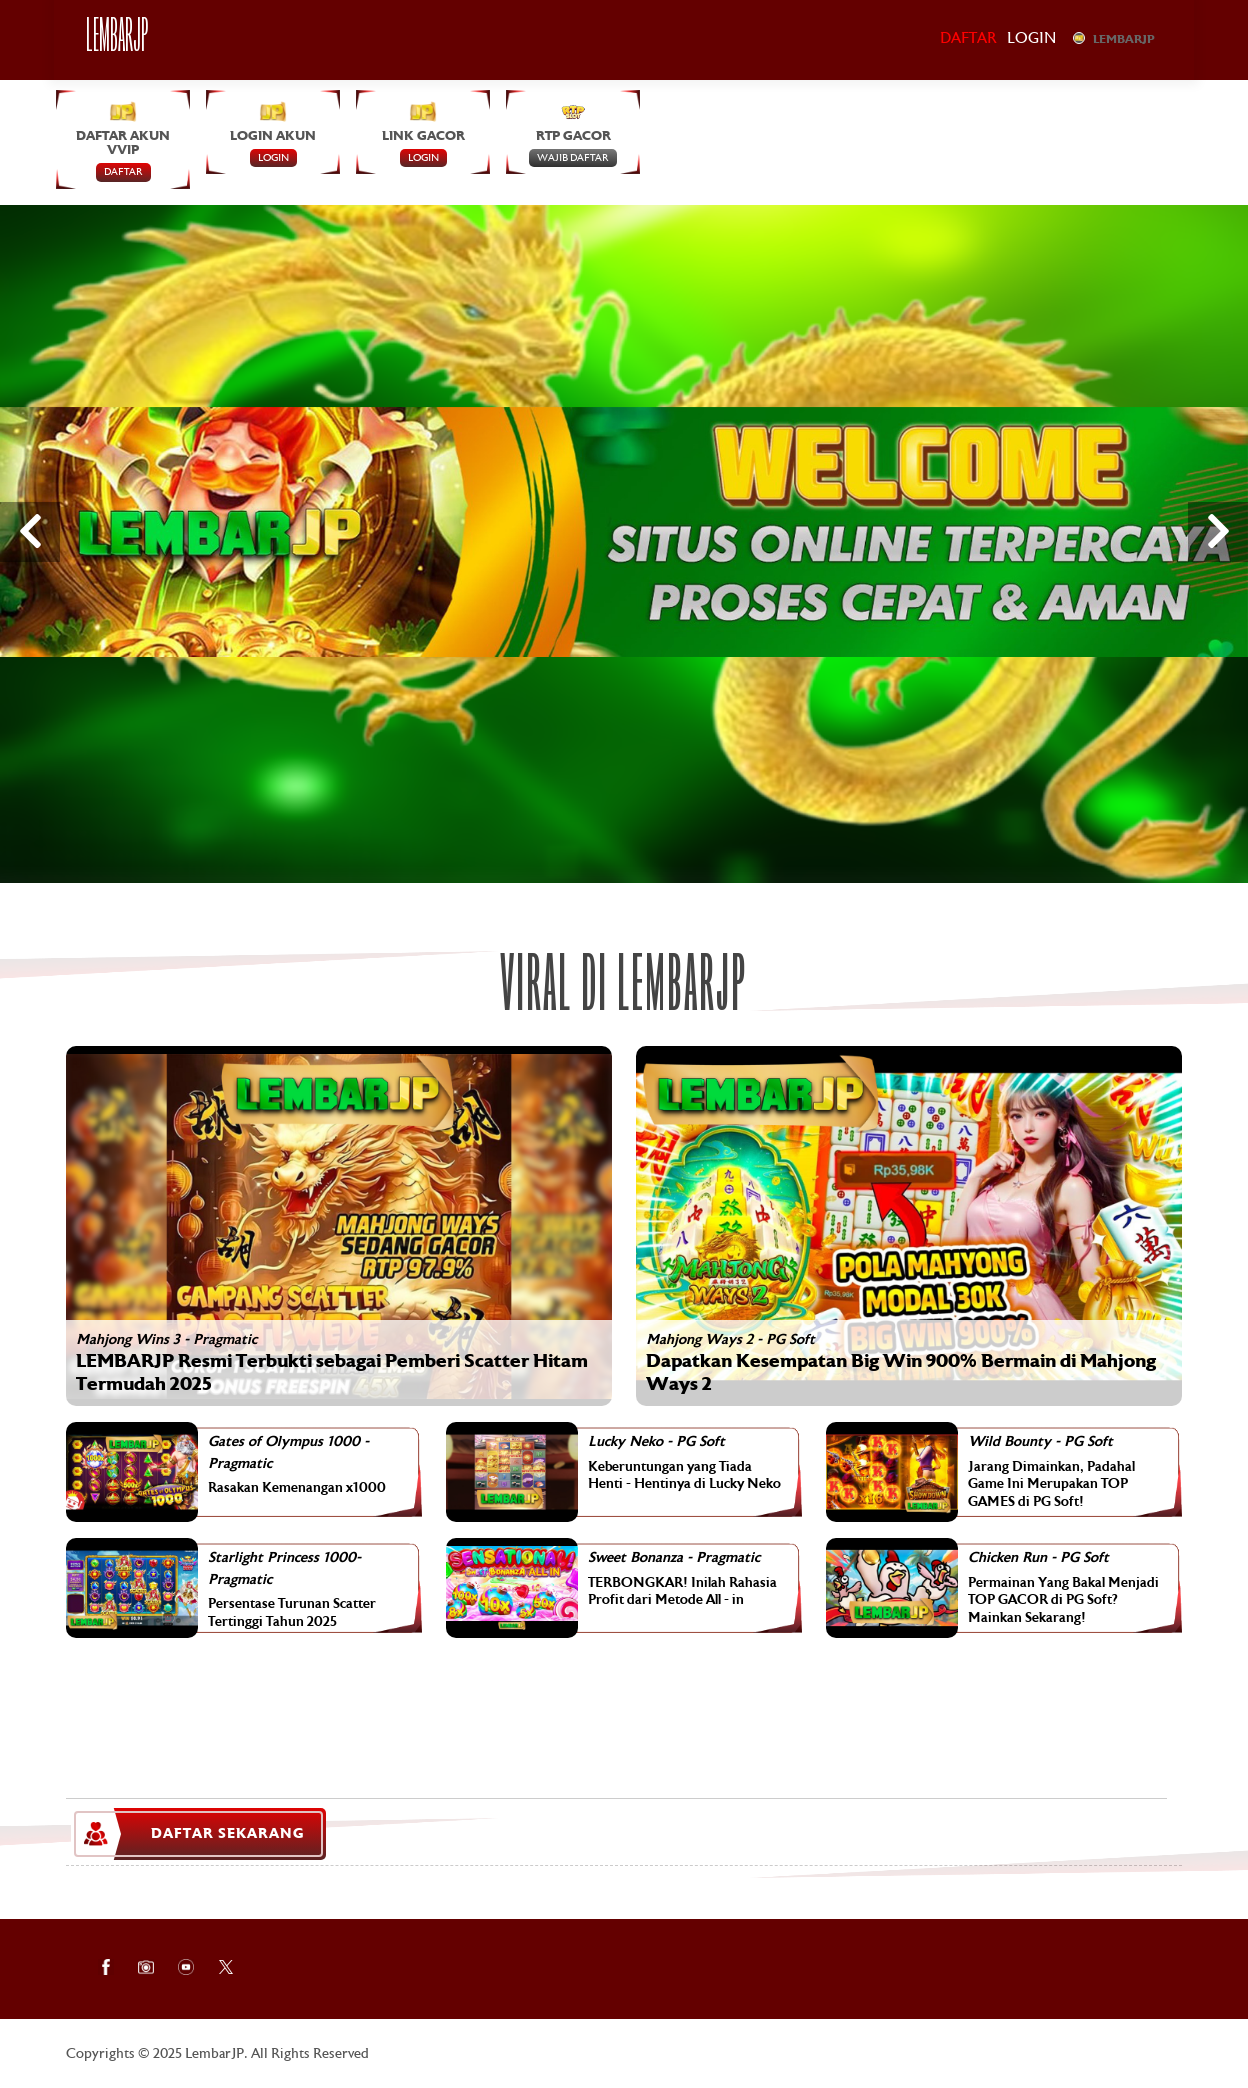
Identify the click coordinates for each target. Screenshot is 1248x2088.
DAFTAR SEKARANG (198, 1834)
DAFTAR (123, 173)
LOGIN (273, 158)
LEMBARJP (1114, 39)
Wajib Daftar (573, 158)
